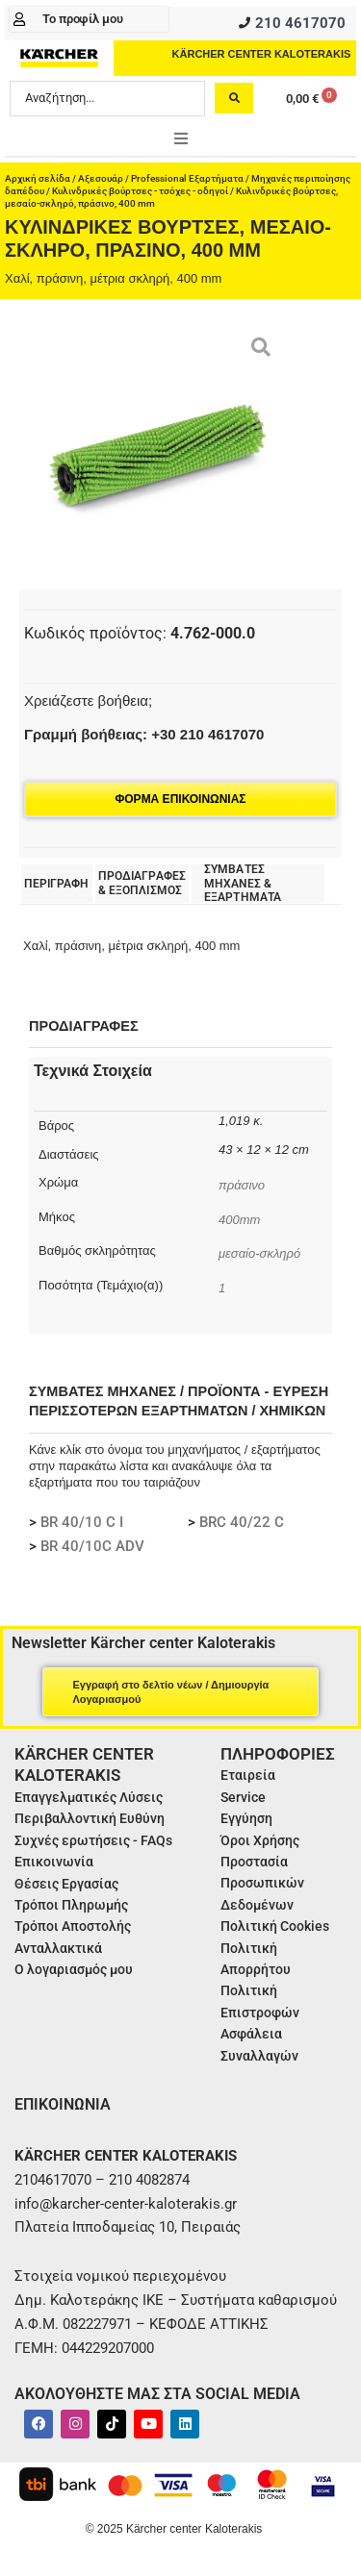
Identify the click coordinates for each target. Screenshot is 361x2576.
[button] (181, 138)
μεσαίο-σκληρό (259, 1253)
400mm (239, 1220)
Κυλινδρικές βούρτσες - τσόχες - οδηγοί (140, 191)
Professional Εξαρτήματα (187, 178)
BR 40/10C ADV (92, 1546)
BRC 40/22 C (241, 1522)
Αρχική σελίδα (37, 178)
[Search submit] (234, 98)
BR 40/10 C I (81, 1522)
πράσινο (242, 1185)
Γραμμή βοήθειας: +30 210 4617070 (144, 734)
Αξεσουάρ (100, 178)
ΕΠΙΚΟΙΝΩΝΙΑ (62, 2104)
